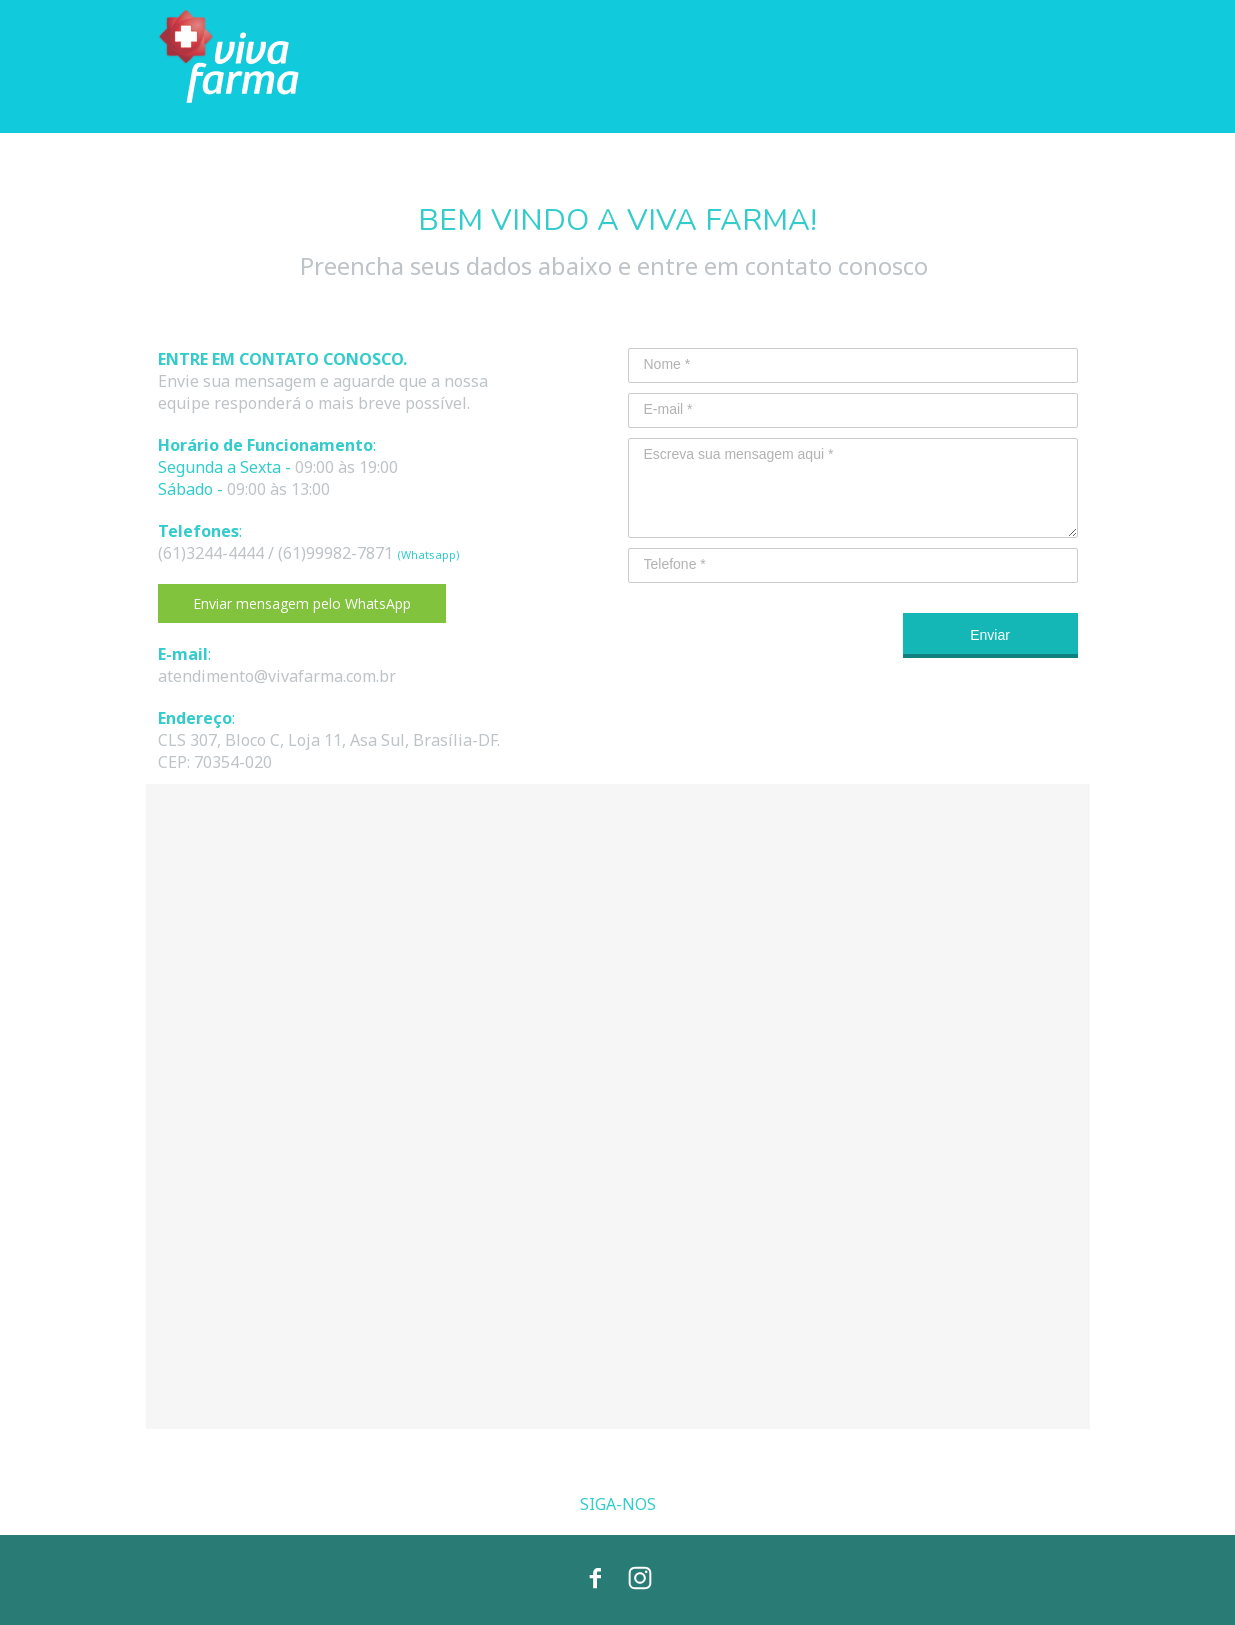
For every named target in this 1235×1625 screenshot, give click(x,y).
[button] (302, 603)
